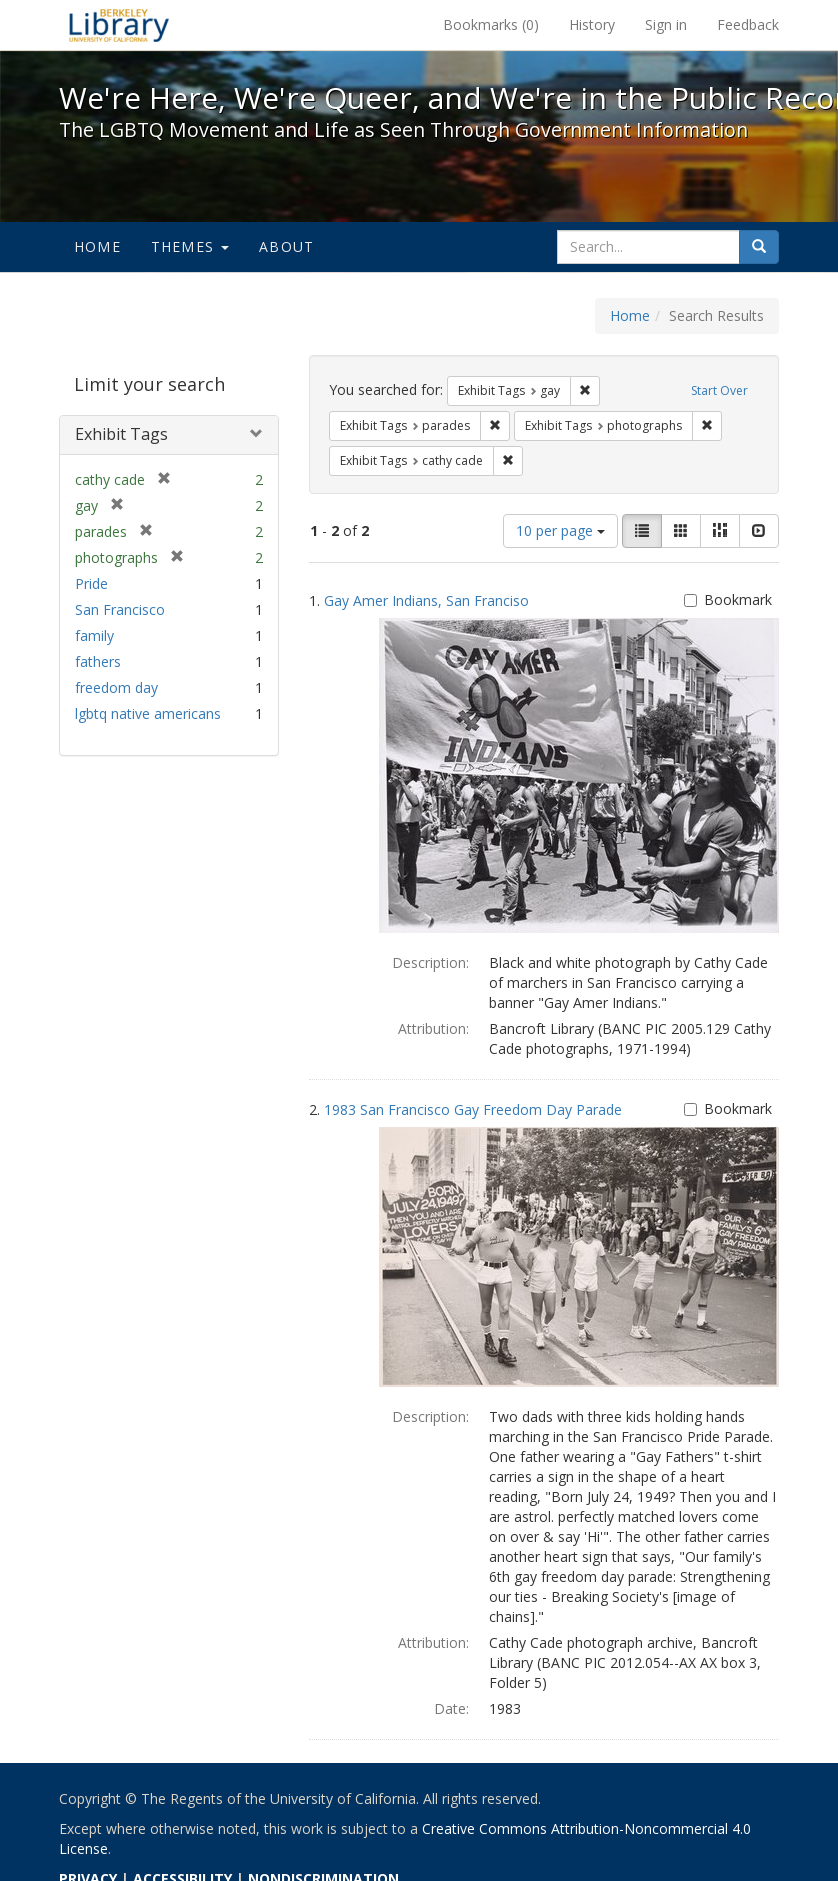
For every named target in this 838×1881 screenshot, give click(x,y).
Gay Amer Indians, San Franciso (426, 600)
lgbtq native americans (148, 713)
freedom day (116, 687)
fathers (98, 661)
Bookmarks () (491, 24)
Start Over (719, 390)
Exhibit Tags (121, 434)
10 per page (560, 530)
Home (97, 246)
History (592, 24)
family (94, 635)
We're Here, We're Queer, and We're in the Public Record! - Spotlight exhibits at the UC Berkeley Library (119, 25)
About (286, 246)
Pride (91, 583)
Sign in (666, 24)
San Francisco (120, 609)
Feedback (748, 24)
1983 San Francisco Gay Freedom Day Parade (473, 1109)
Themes (190, 246)
